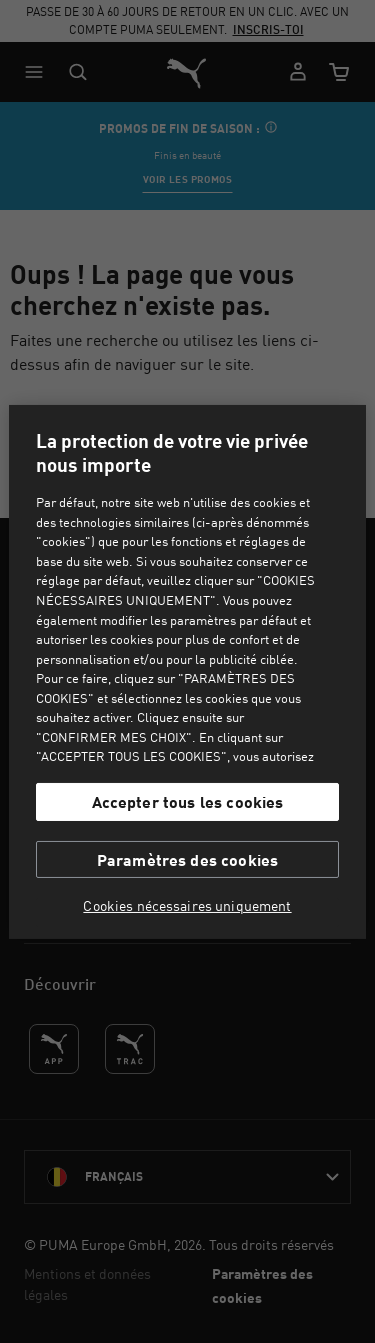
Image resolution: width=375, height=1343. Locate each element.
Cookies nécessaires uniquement (187, 906)
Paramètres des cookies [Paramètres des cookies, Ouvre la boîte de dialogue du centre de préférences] (188, 859)
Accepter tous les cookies (188, 801)
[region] (187, 671)
